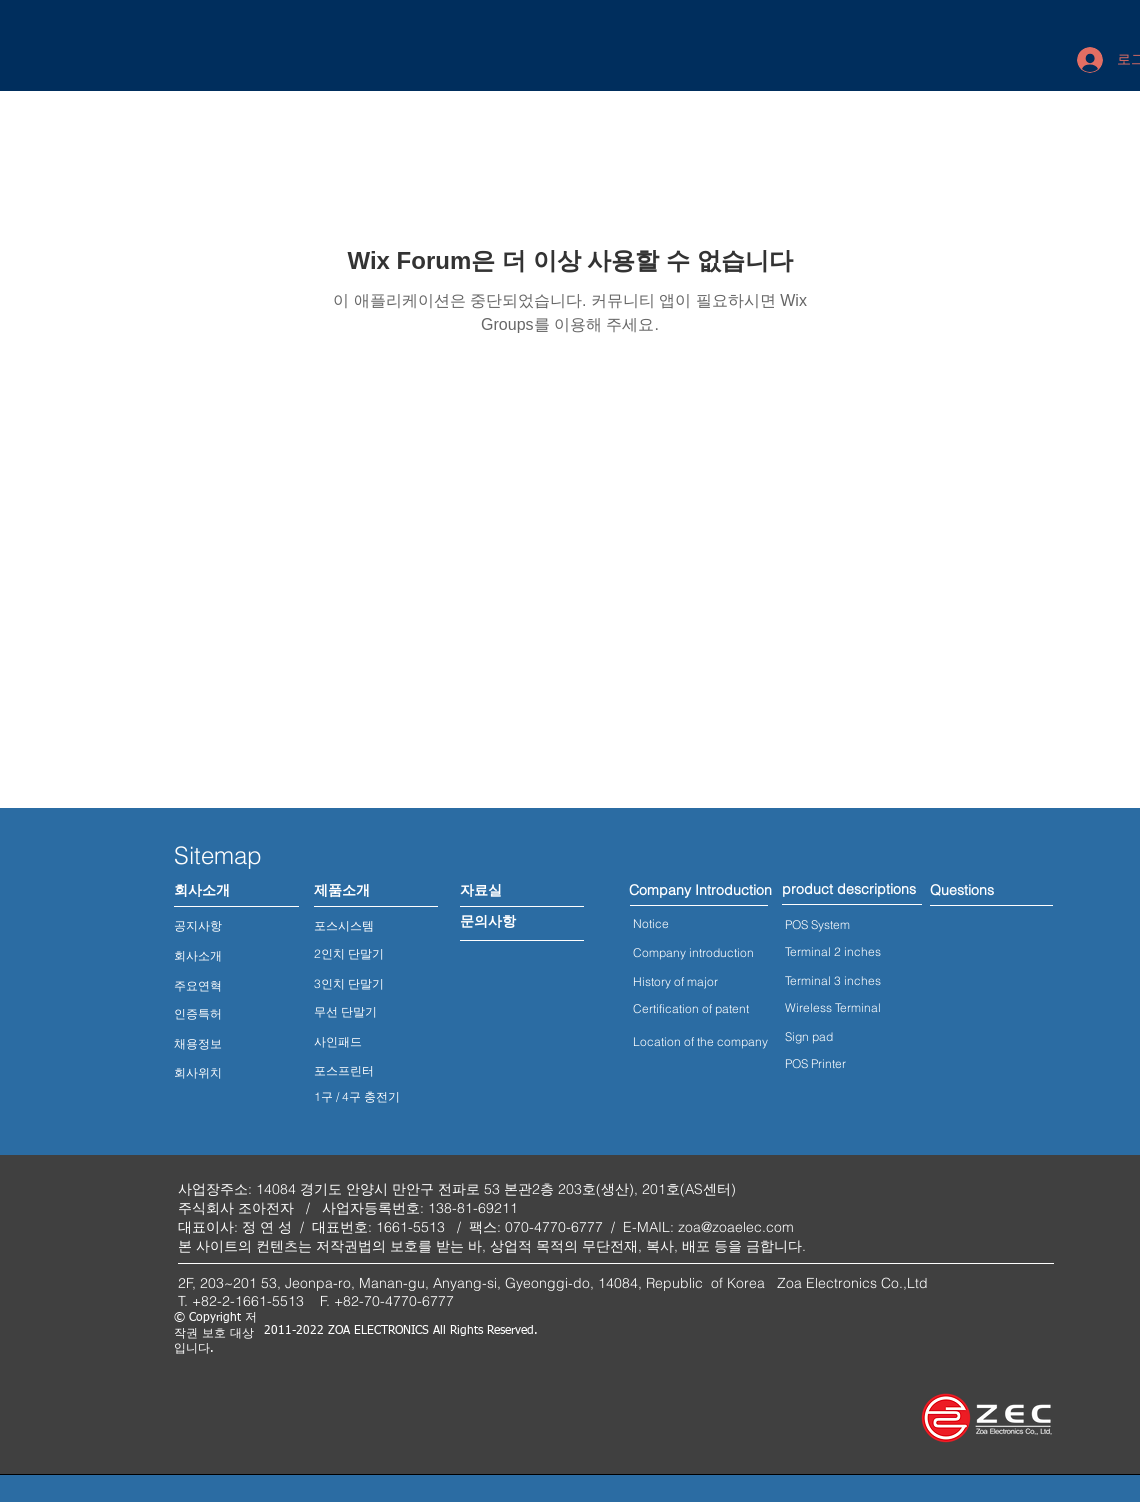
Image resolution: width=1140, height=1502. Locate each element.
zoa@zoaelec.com (736, 1227)
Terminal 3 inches (833, 980)
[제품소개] (341, 891)
